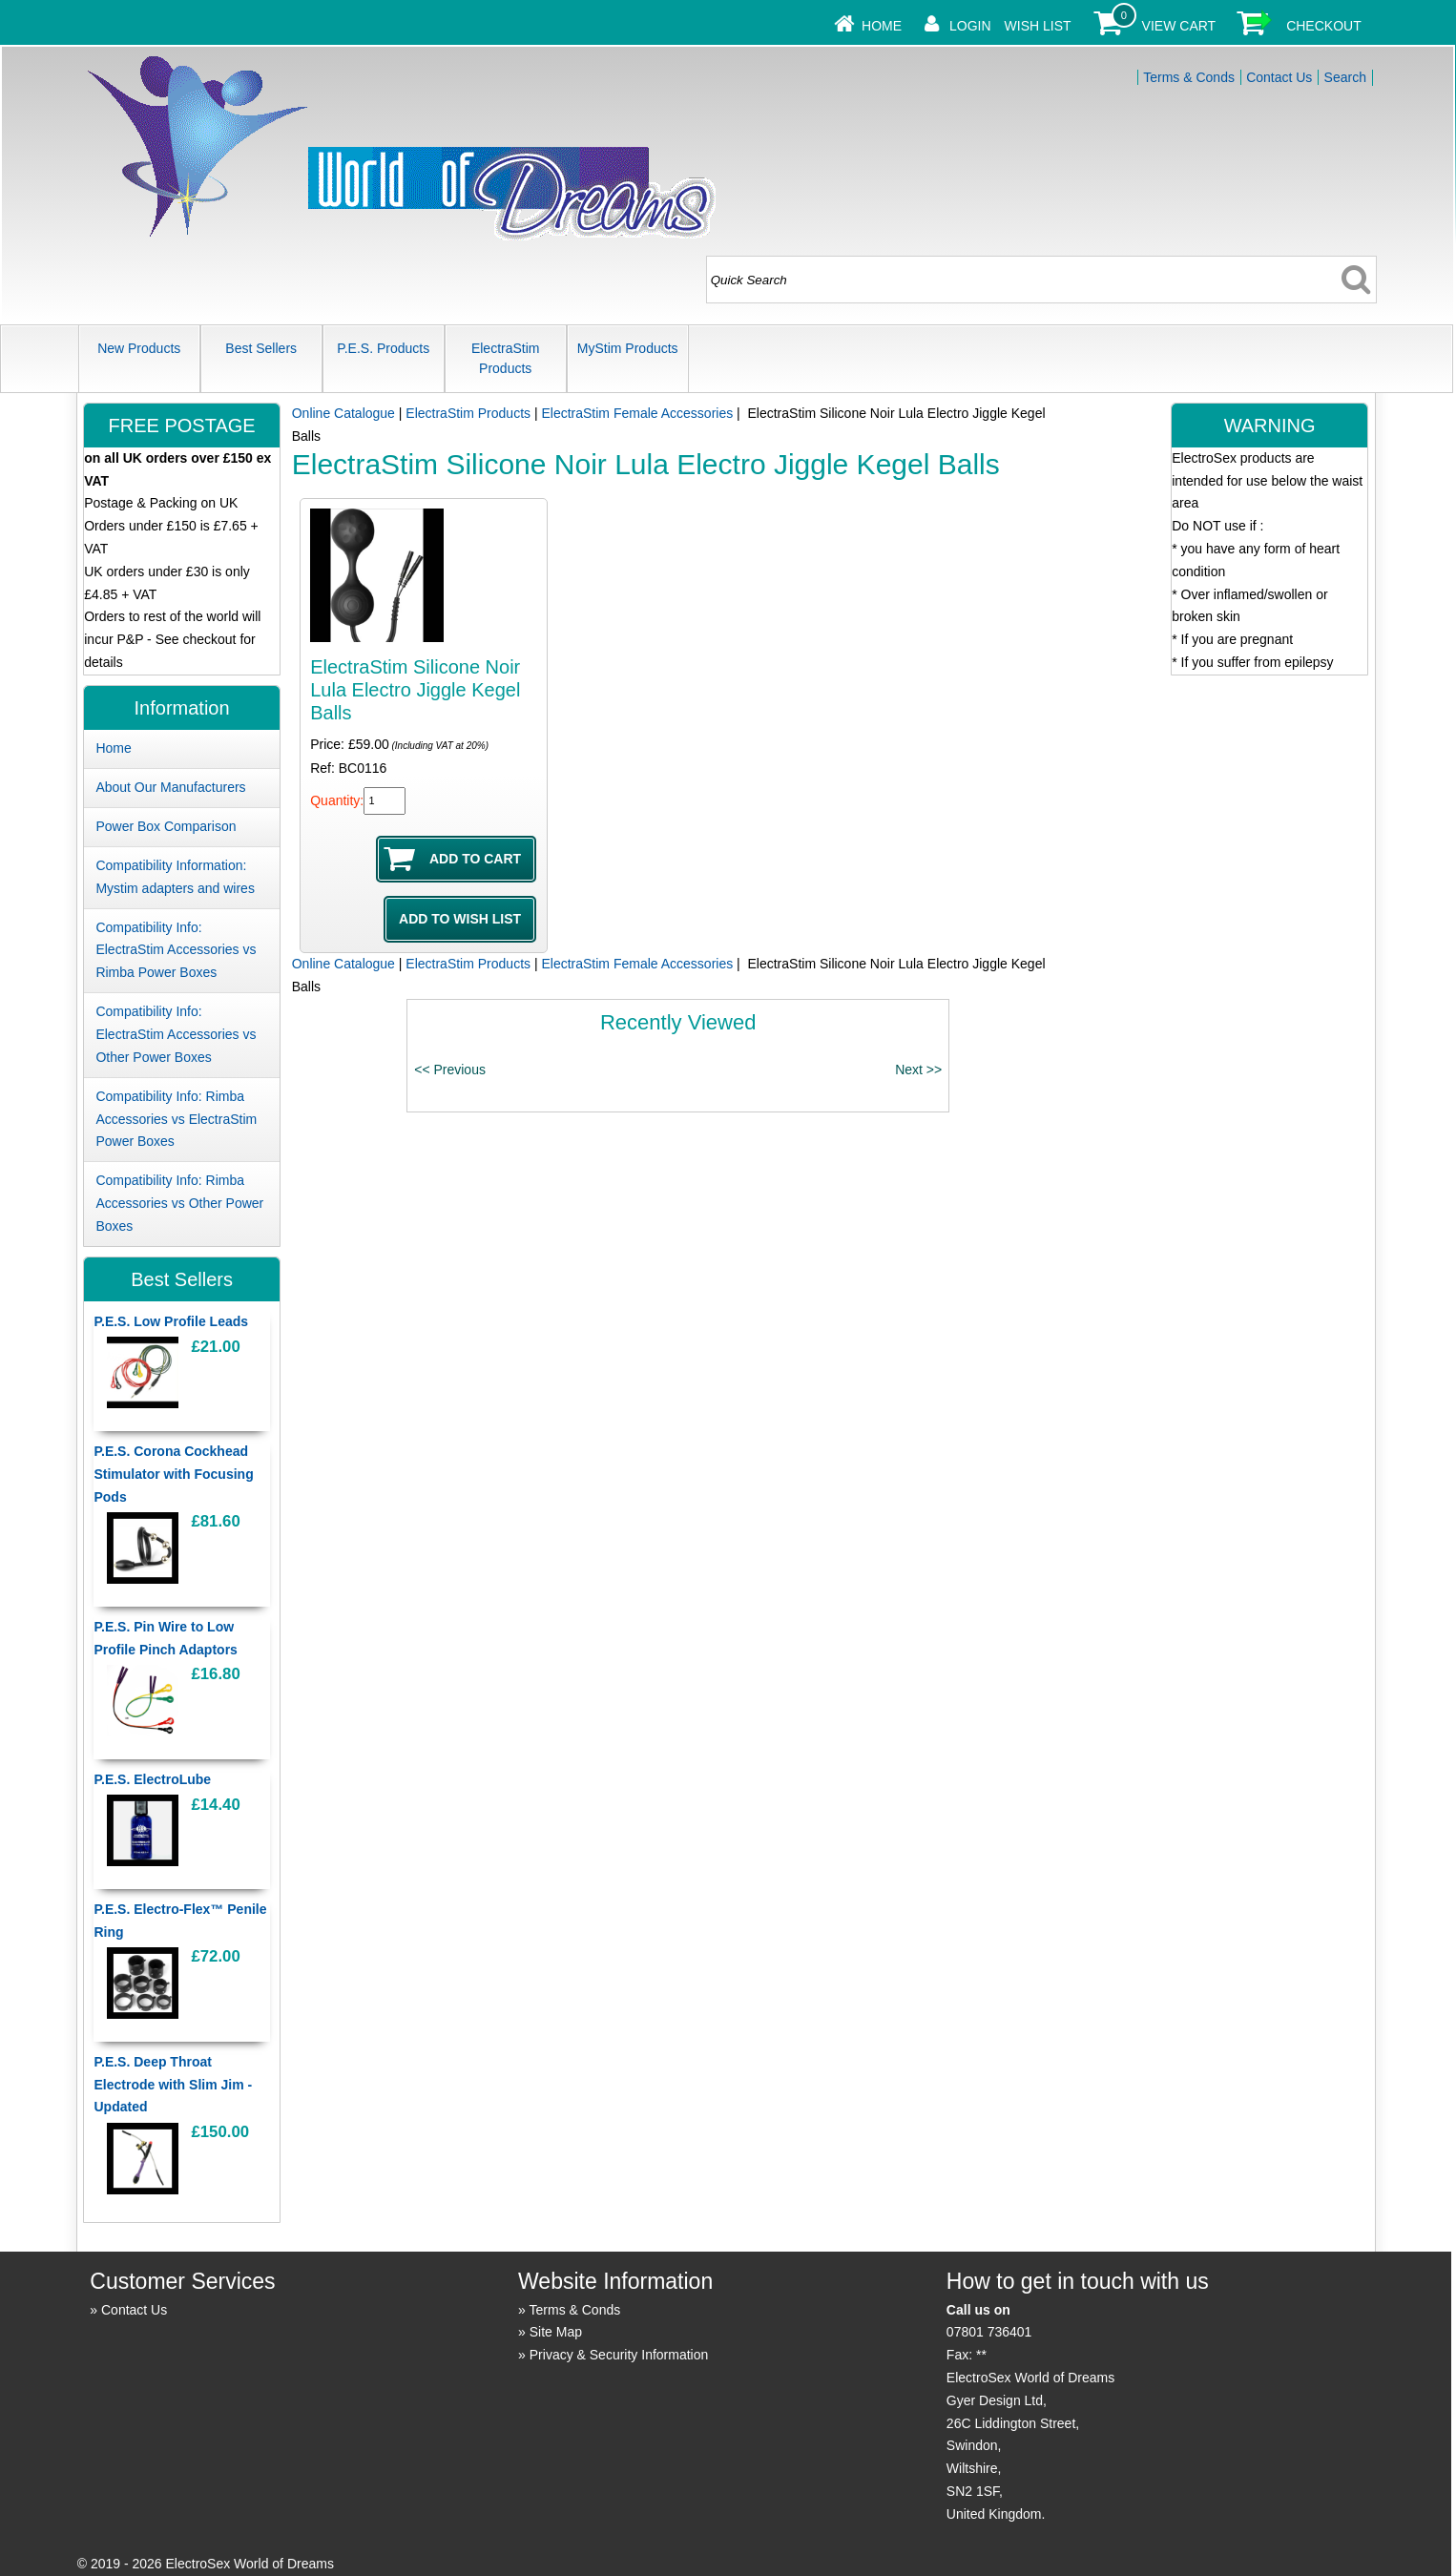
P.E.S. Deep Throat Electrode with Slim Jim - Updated (173, 2084)
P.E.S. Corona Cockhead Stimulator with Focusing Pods (173, 1474)
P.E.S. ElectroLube (152, 1779)
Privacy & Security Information (619, 2354)
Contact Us (1279, 77)
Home (882, 25)
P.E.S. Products (383, 348)
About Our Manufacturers (170, 787)
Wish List (1038, 25)
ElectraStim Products (505, 358)
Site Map (556, 2331)
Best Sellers (261, 348)
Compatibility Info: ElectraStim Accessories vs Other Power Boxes (175, 1034)
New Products (138, 348)
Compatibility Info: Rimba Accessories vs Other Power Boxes (179, 1203)
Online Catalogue (343, 413)
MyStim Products (627, 348)
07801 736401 (989, 2331)
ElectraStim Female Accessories (637, 413)
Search (1345, 77)
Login (970, 25)
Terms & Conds (1189, 77)
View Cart (1179, 25)
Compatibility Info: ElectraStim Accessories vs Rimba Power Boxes (175, 950)
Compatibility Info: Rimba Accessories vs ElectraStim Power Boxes (176, 1119)
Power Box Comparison (165, 826)
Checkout (1324, 25)
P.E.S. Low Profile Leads (171, 1321)
